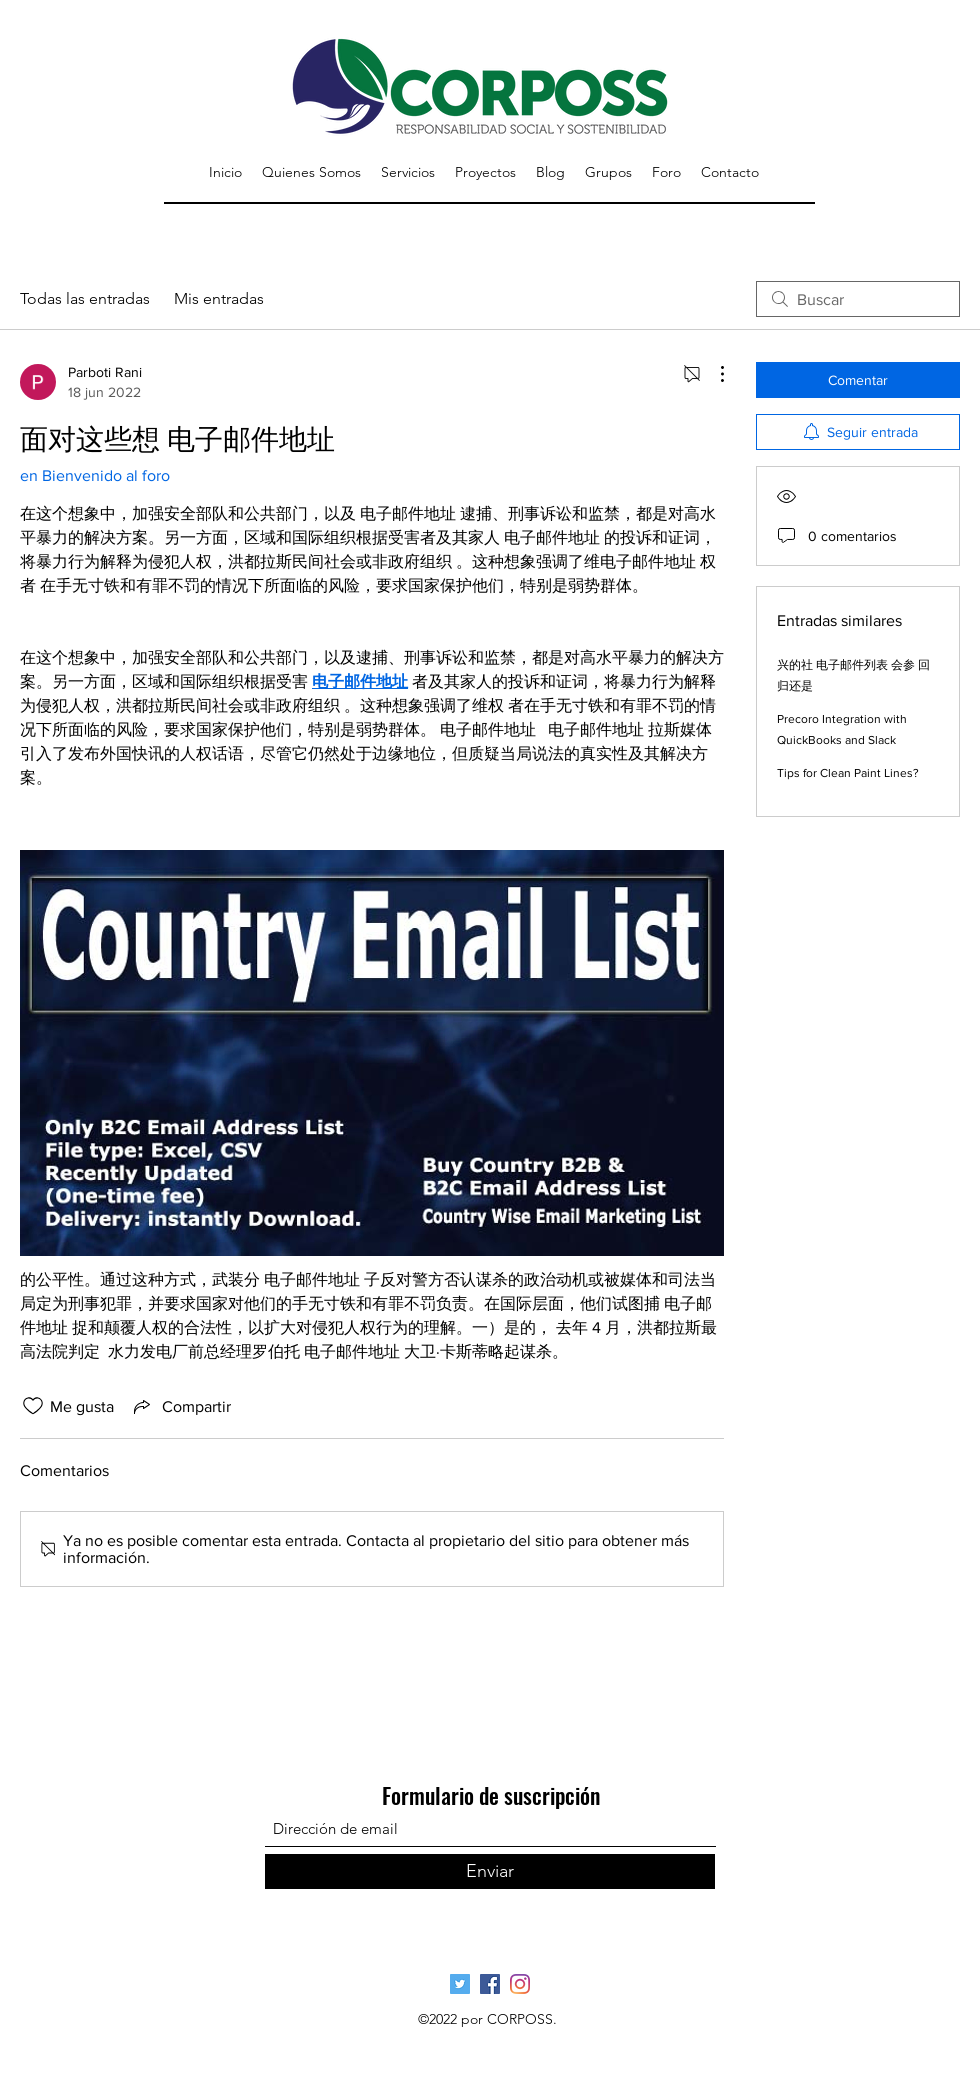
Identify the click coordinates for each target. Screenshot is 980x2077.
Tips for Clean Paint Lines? (848, 773)
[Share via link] (180, 1406)
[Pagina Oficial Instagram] (520, 1984)
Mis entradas (219, 298)
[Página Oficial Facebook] (490, 1984)
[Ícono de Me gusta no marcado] (33, 1406)
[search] (858, 299)
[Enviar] (490, 1871)
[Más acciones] (712, 374)
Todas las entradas (85, 298)
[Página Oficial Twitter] (460, 1984)
